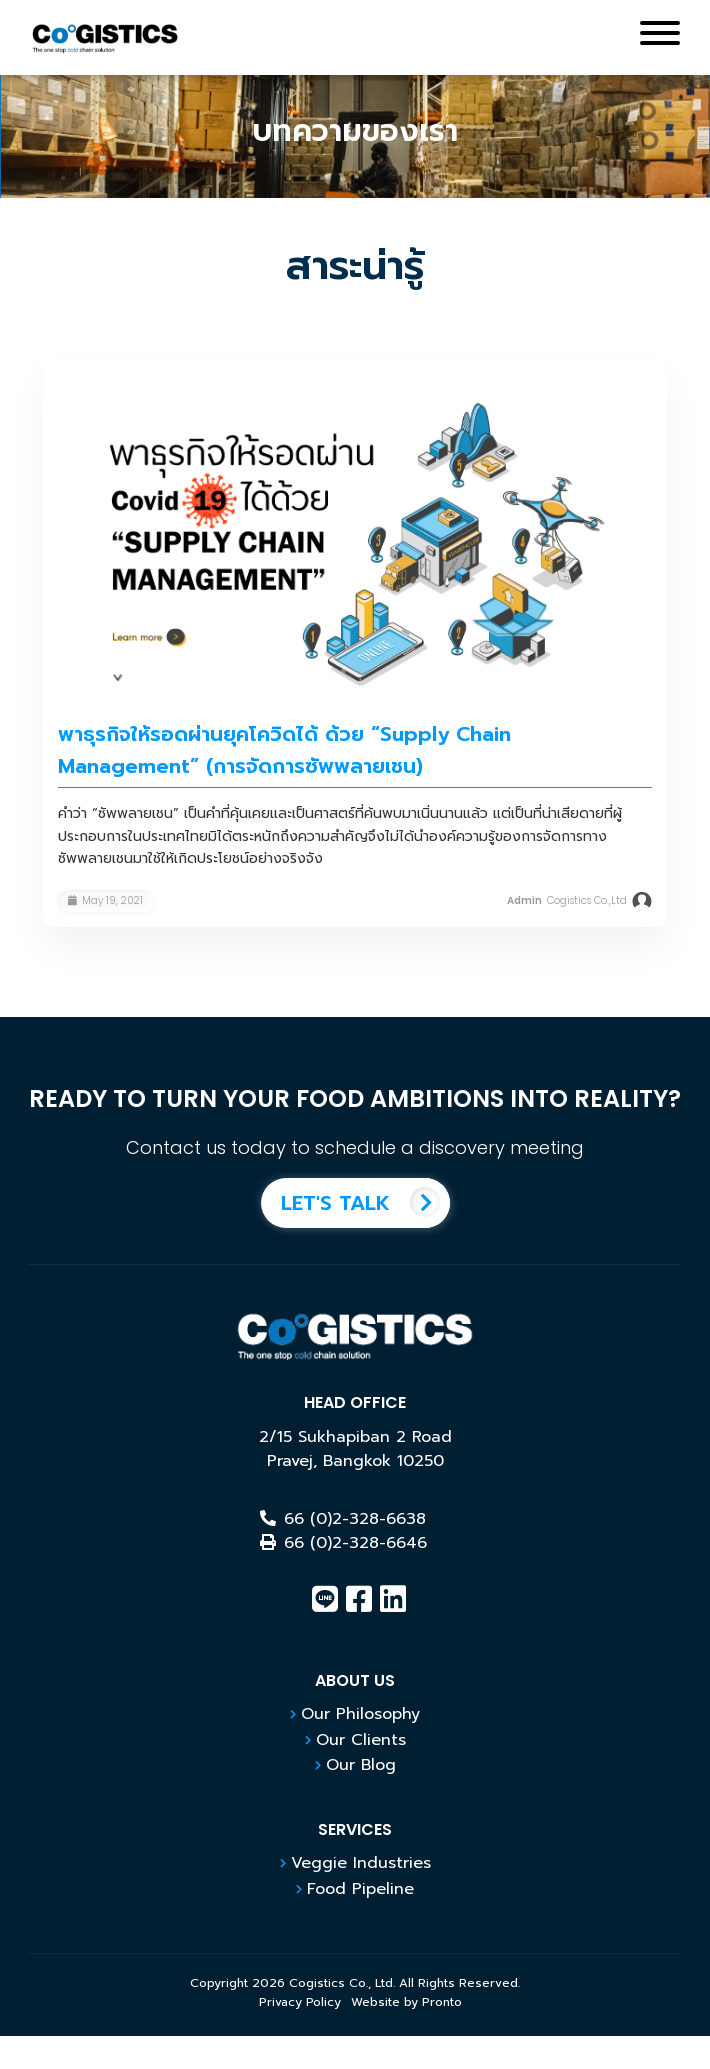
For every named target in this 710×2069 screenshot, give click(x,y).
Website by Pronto (406, 2002)
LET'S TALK (365, 1203)
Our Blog (361, 1765)
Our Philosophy (360, 1714)
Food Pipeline (360, 1889)
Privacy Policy (300, 2002)
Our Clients (361, 1740)
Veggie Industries (361, 1863)
